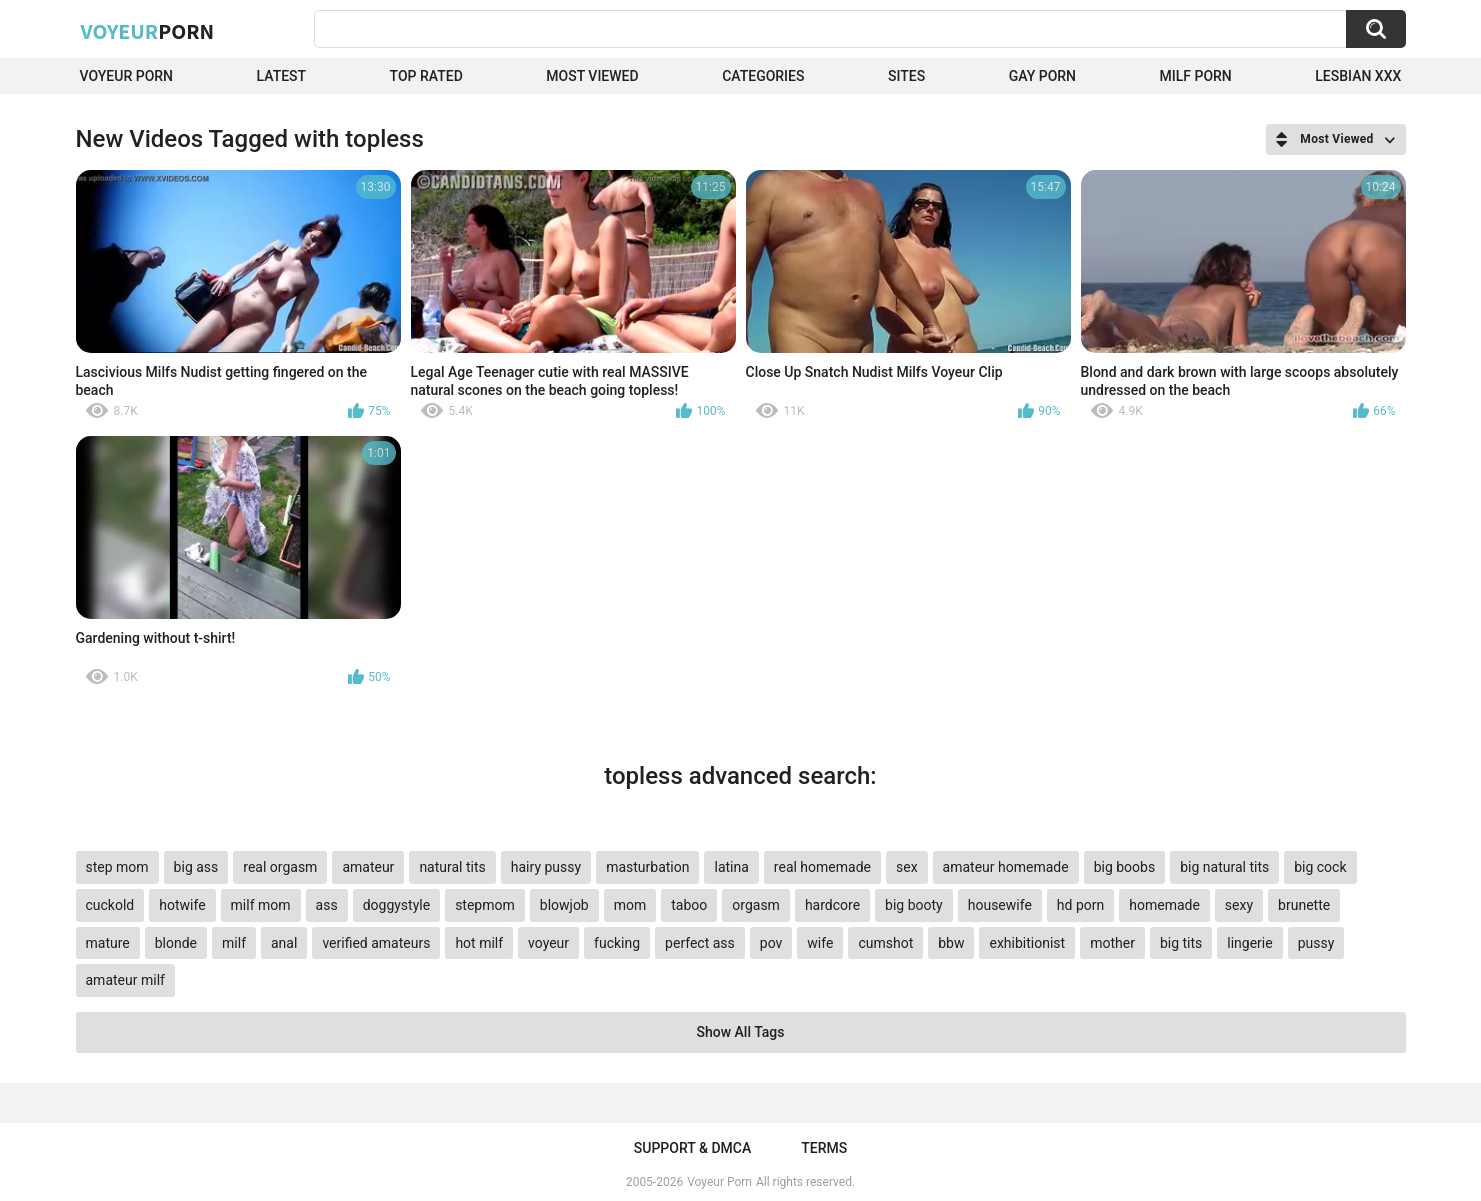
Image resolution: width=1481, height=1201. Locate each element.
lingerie (1249, 943)
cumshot (885, 943)
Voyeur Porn (127, 76)
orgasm (756, 905)
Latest (282, 76)
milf (234, 943)
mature (108, 943)
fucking (617, 943)
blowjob (564, 905)
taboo (689, 905)
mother (1112, 943)
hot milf (479, 943)
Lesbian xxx (1358, 76)
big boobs (1125, 867)
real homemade (822, 867)
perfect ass (700, 943)
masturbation (647, 867)
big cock (1320, 867)
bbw (951, 943)
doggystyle (396, 905)
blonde (176, 943)
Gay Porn (1042, 76)
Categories (763, 76)
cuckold (110, 905)
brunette (1304, 905)
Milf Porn (1196, 76)
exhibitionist (1027, 943)
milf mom (261, 905)
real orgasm (280, 867)
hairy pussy (546, 867)
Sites (906, 76)
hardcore (832, 905)
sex (907, 867)
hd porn (1080, 905)
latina (731, 867)
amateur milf (125, 980)
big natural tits (1224, 867)
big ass (196, 867)
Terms (824, 1148)
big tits (1181, 943)
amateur (368, 867)
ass (327, 905)
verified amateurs (376, 943)
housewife (1000, 905)
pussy (1316, 943)
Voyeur (148, 31)
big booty (914, 905)
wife (820, 943)
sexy (1239, 905)
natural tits (452, 867)
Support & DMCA (692, 1148)
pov (771, 943)
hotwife (182, 905)
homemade (1164, 905)
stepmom (485, 905)
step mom (117, 867)
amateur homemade (1006, 867)
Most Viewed (592, 76)
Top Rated (426, 76)
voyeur (548, 943)
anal (284, 943)
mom (630, 905)
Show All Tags (741, 1032)
